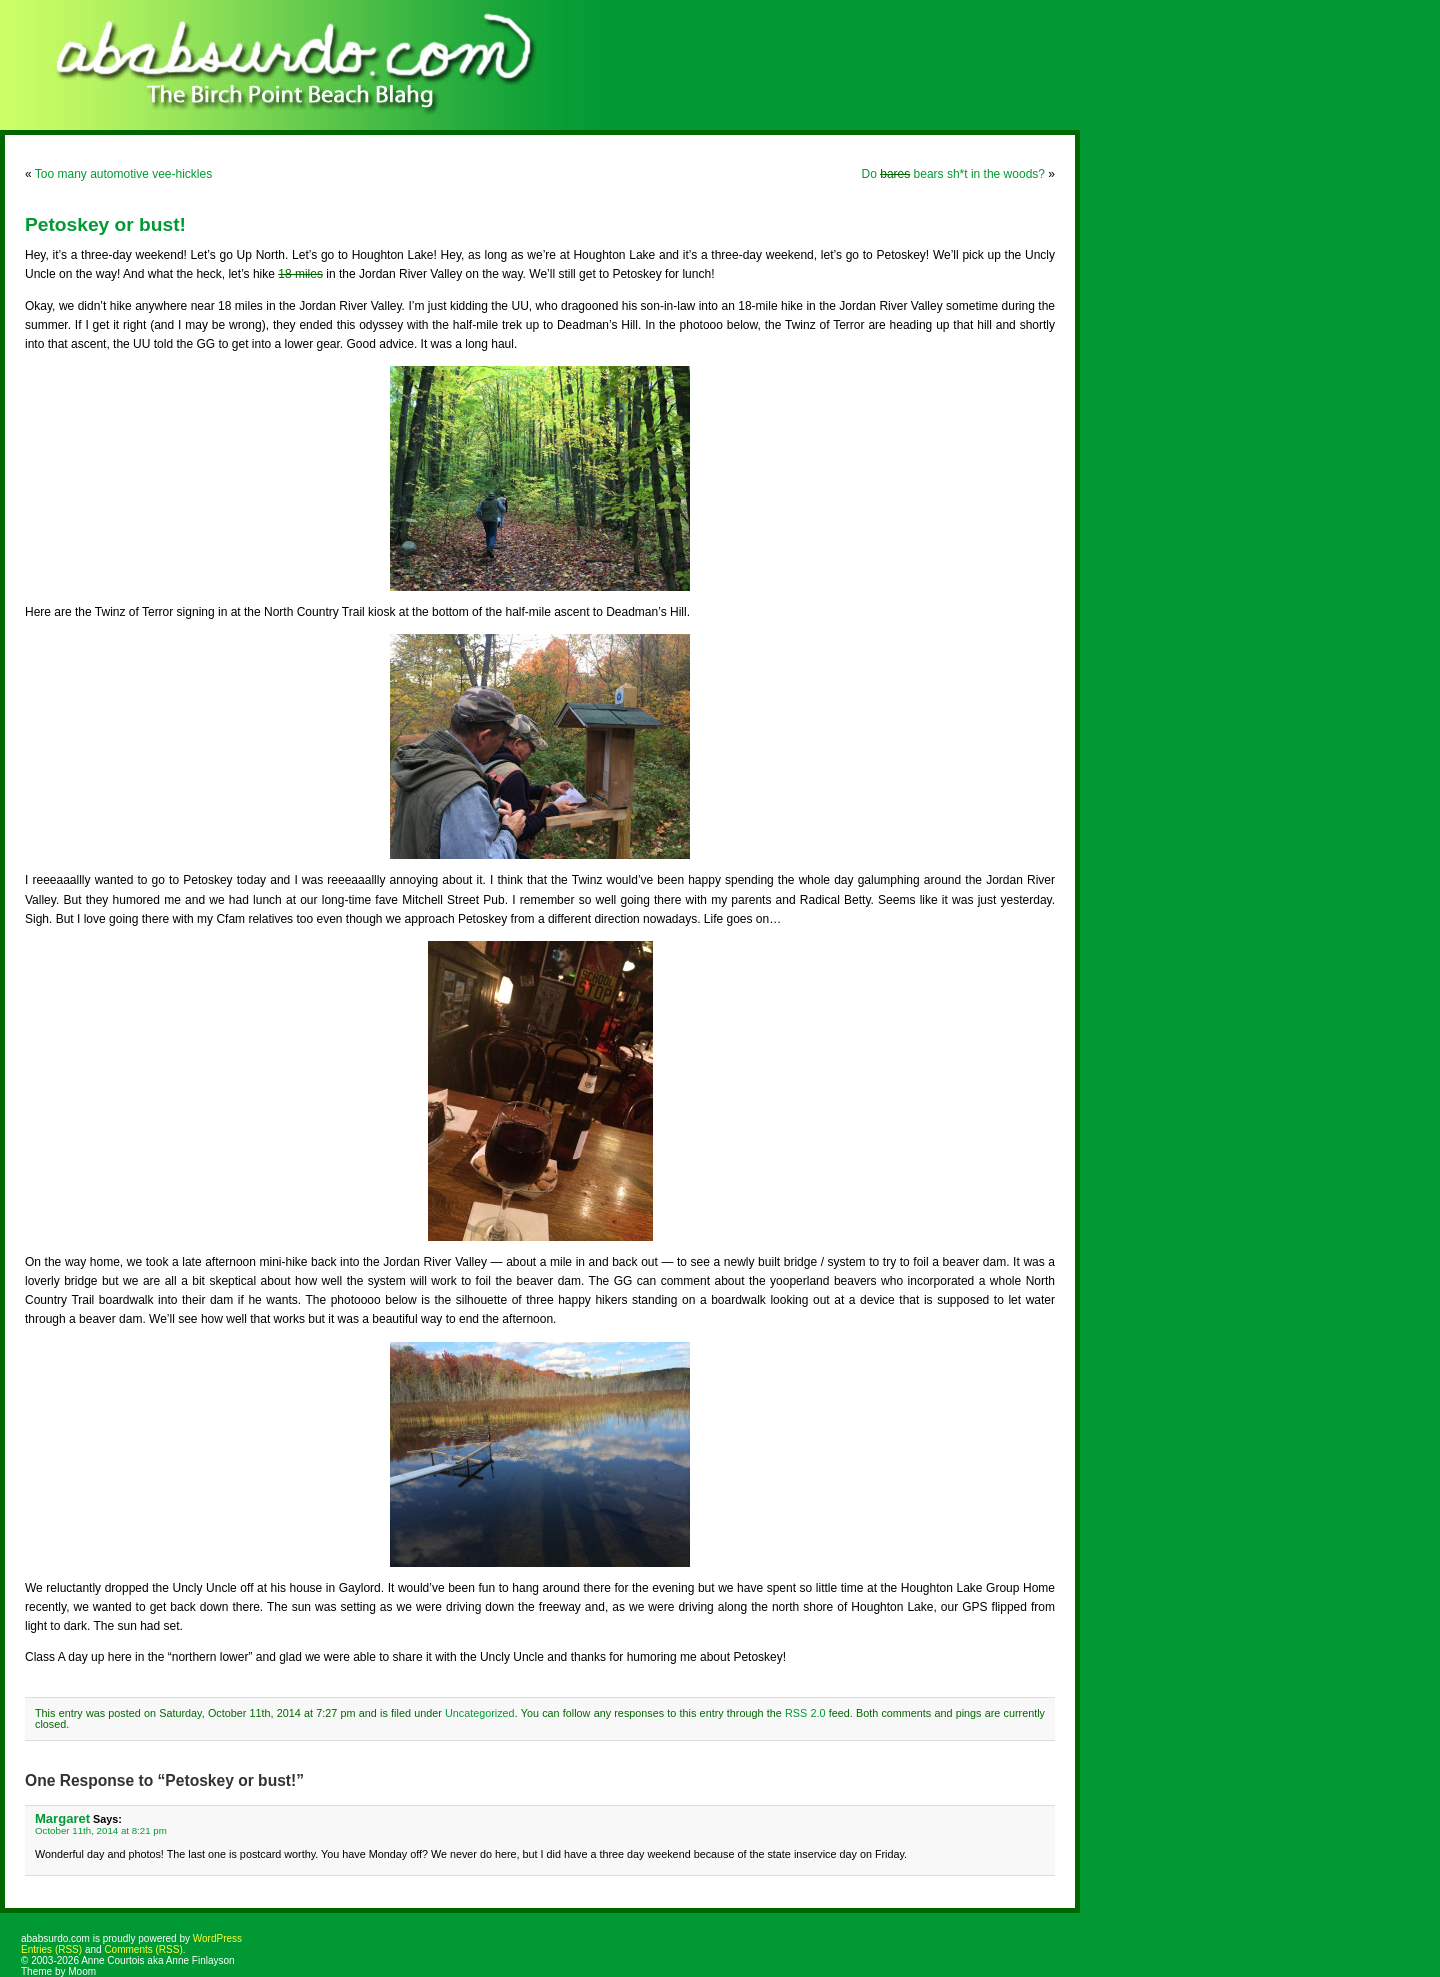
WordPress (217, 1938)
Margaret (62, 1818)
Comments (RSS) (143, 1949)
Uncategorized (480, 1713)
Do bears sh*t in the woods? (953, 174)
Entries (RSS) (51, 1949)
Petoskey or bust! (105, 224)
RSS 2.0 (805, 1713)
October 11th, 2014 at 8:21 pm (101, 1830)
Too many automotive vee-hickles (123, 174)
